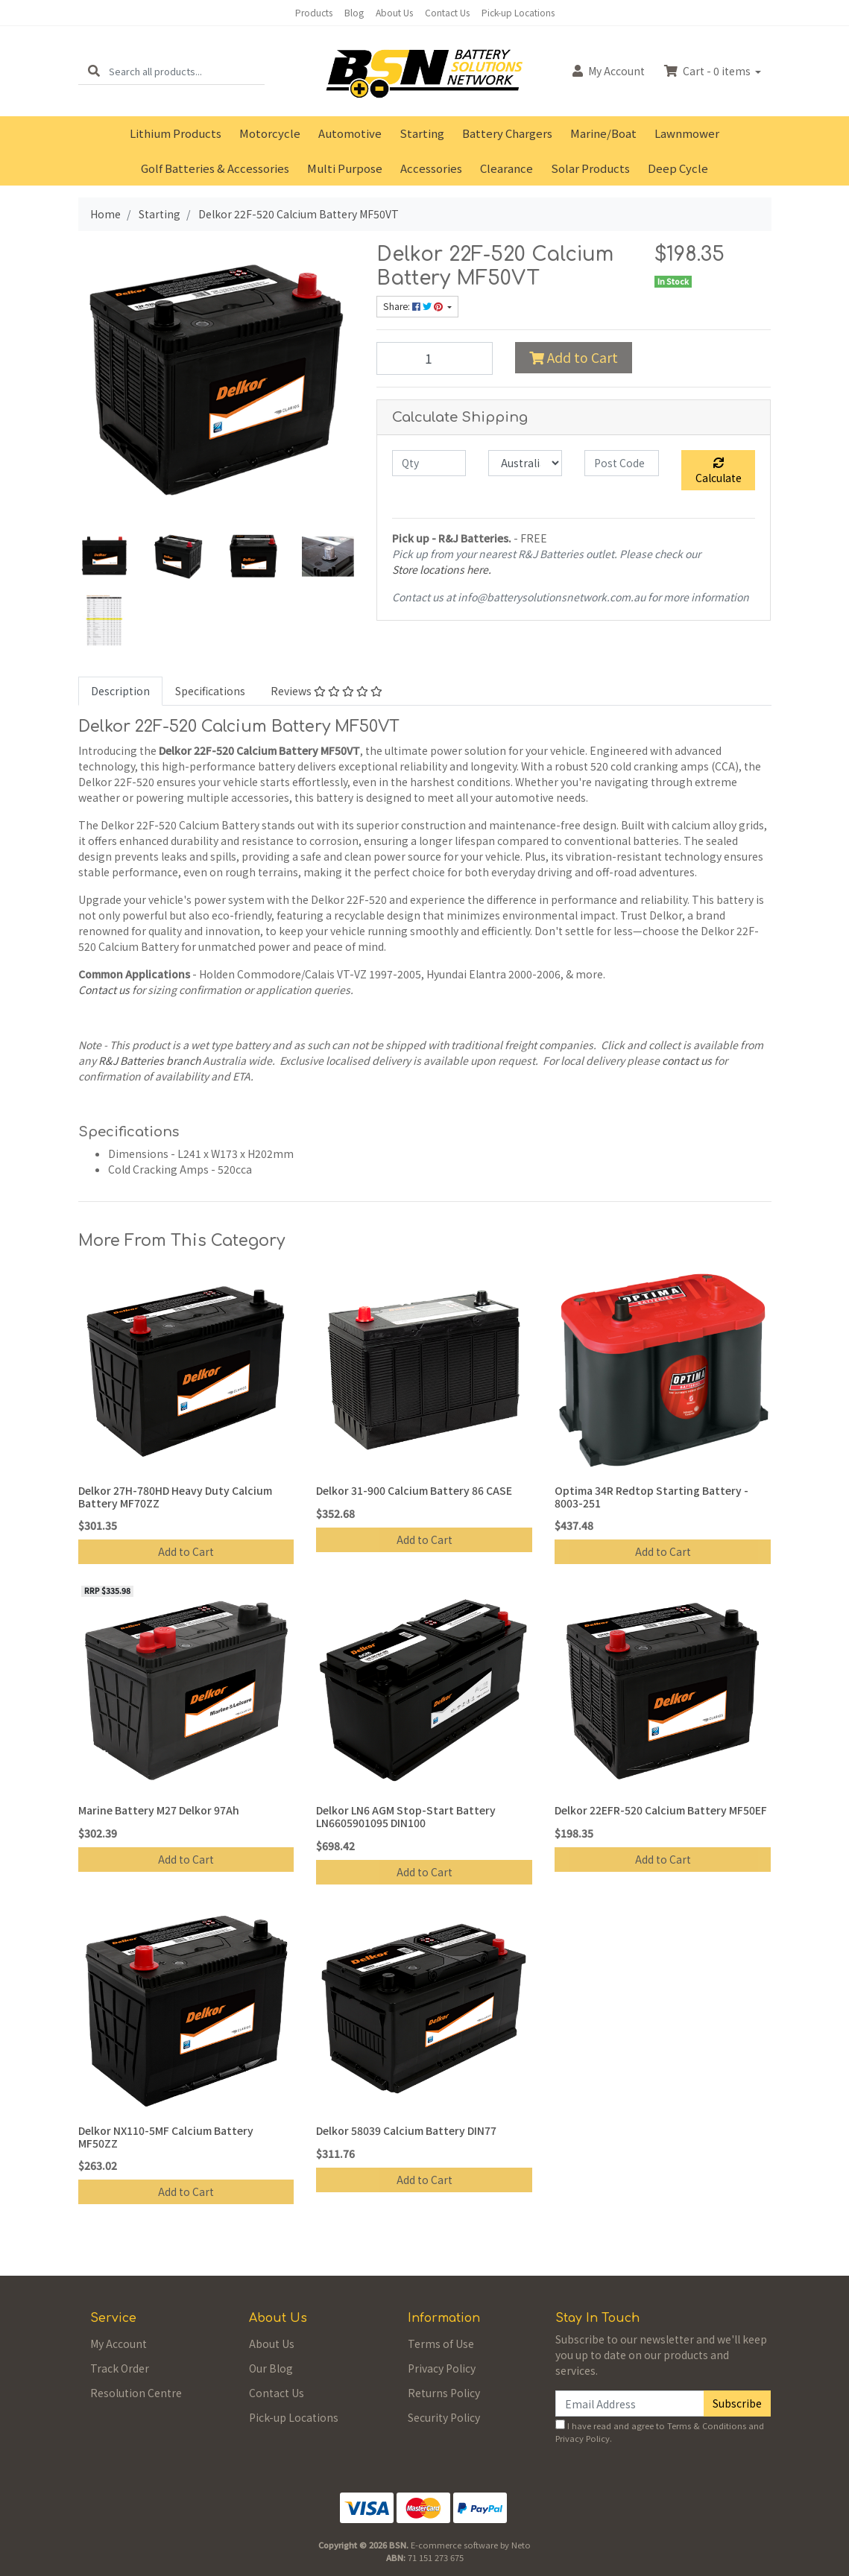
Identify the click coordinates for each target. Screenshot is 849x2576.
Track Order (119, 2368)
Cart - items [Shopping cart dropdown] (708, 70)
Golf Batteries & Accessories (215, 168)
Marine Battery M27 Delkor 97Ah (158, 1810)
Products (313, 12)
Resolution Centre (136, 2392)
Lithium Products (175, 133)
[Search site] (94, 71)
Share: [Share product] (414, 306)
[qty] (429, 463)
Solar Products (590, 168)
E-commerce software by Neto (471, 2545)
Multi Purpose (344, 168)
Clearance (506, 168)
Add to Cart (573, 357)
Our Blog (271, 2368)
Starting (422, 133)
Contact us (104, 989)
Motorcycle (269, 133)
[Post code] (621, 463)
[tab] (120, 691)
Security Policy (444, 2417)
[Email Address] (630, 2403)
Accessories (431, 168)
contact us (687, 1060)
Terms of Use (441, 2343)
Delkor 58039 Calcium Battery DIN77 (406, 2130)
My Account (118, 2343)
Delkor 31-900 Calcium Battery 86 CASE (414, 1490)
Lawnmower (686, 133)
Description (120, 690)
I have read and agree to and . (659, 2432)
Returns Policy (444, 2392)
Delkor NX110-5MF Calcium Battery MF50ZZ (165, 2137)
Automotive (350, 133)
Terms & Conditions (706, 2425)
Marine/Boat (603, 133)
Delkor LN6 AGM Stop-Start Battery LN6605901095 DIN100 (406, 1816)
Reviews (326, 690)
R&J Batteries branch (149, 1060)
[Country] (525, 463)
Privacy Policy (442, 2368)
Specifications (210, 690)
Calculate (718, 471)
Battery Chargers (507, 133)
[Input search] (187, 71)
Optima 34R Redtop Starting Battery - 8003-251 (651, 1496)
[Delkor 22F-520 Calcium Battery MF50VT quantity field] (434, 358)
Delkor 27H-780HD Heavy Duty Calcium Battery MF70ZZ (175, 1496)
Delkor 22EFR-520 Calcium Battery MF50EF (661, 1810)
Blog (354, 12)
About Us (394, 12)
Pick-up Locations (518, 12)
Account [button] (608, 70)
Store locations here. (441, 569)
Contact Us (447, 12)
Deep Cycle (678, 168)
